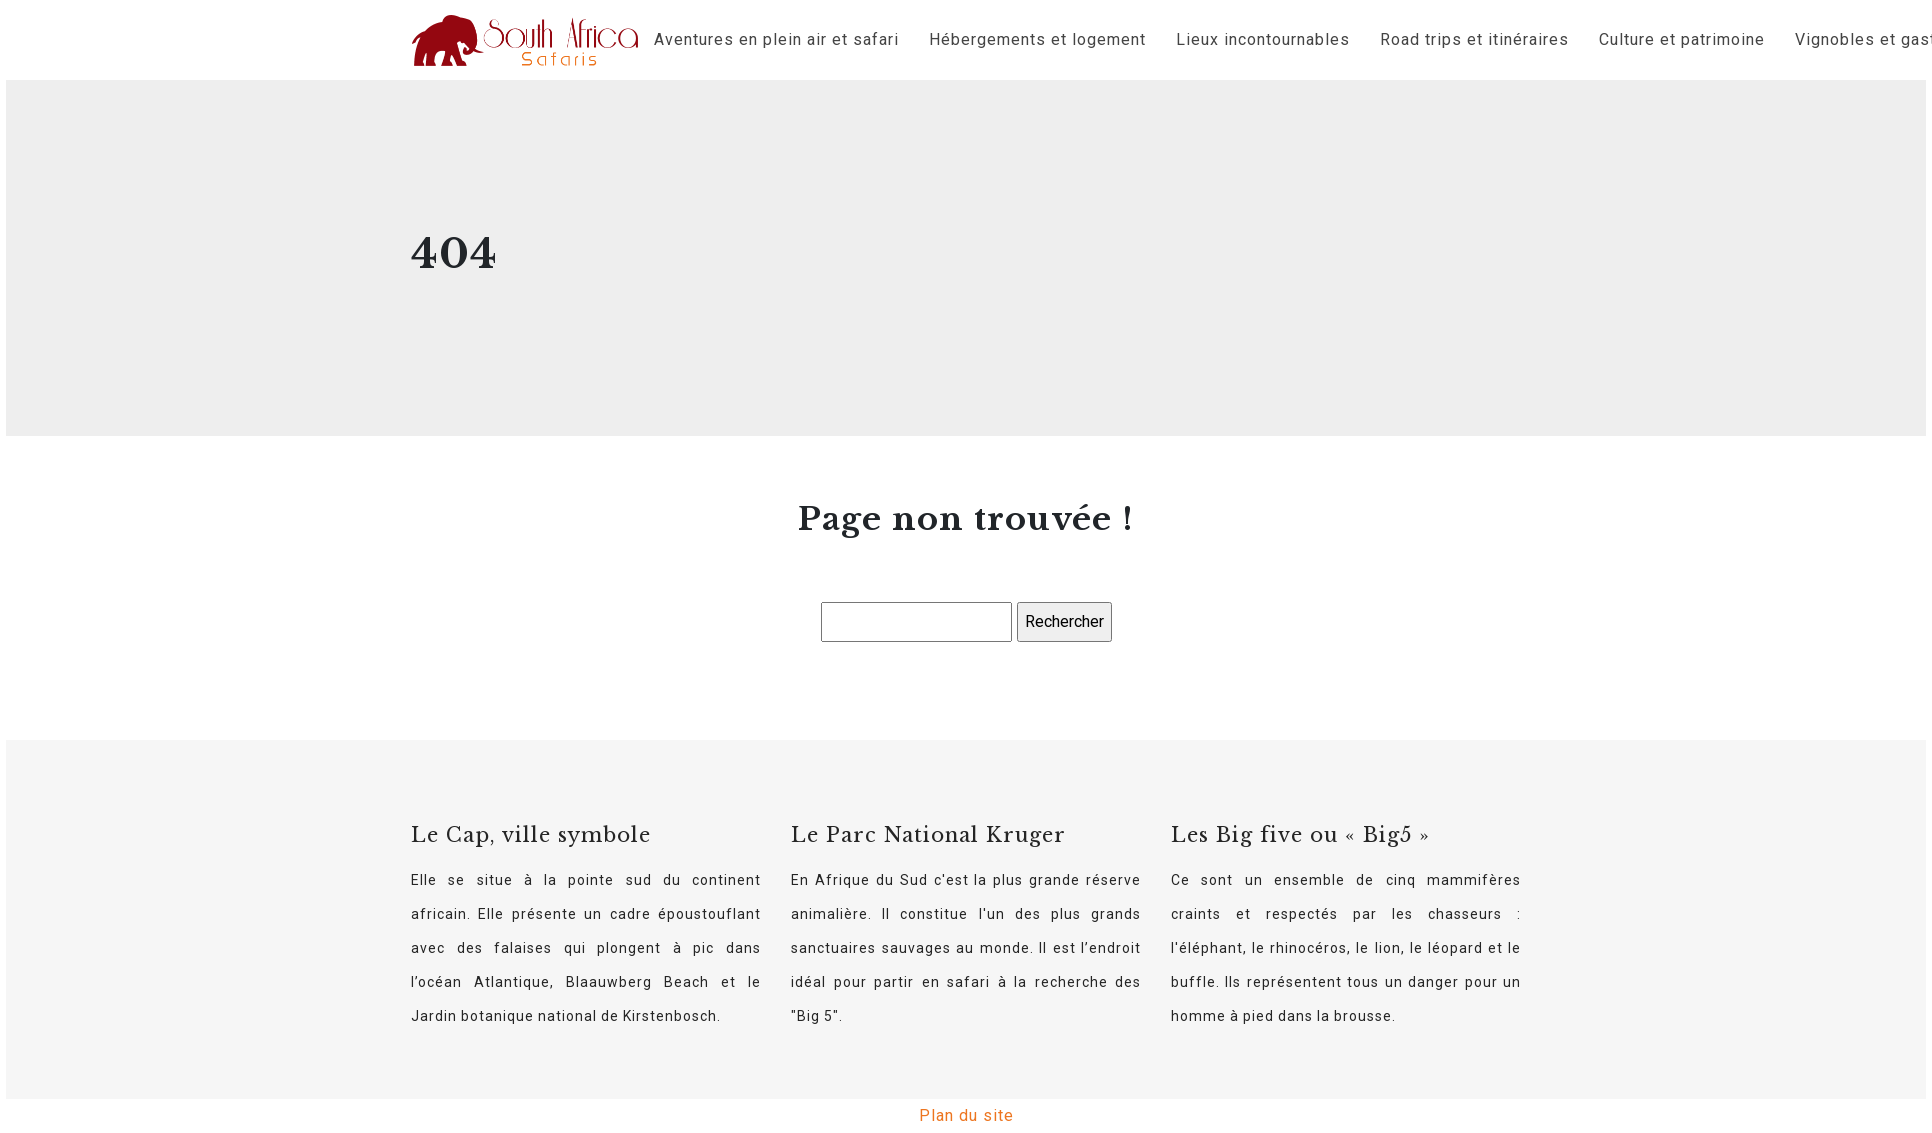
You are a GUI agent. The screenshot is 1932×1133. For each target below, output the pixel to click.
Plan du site (966, 1115)
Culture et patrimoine (1682, 39)
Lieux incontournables (1263, 39)
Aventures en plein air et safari (776, 39)
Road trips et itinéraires (1474, 39)
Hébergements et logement (1037, 39)
